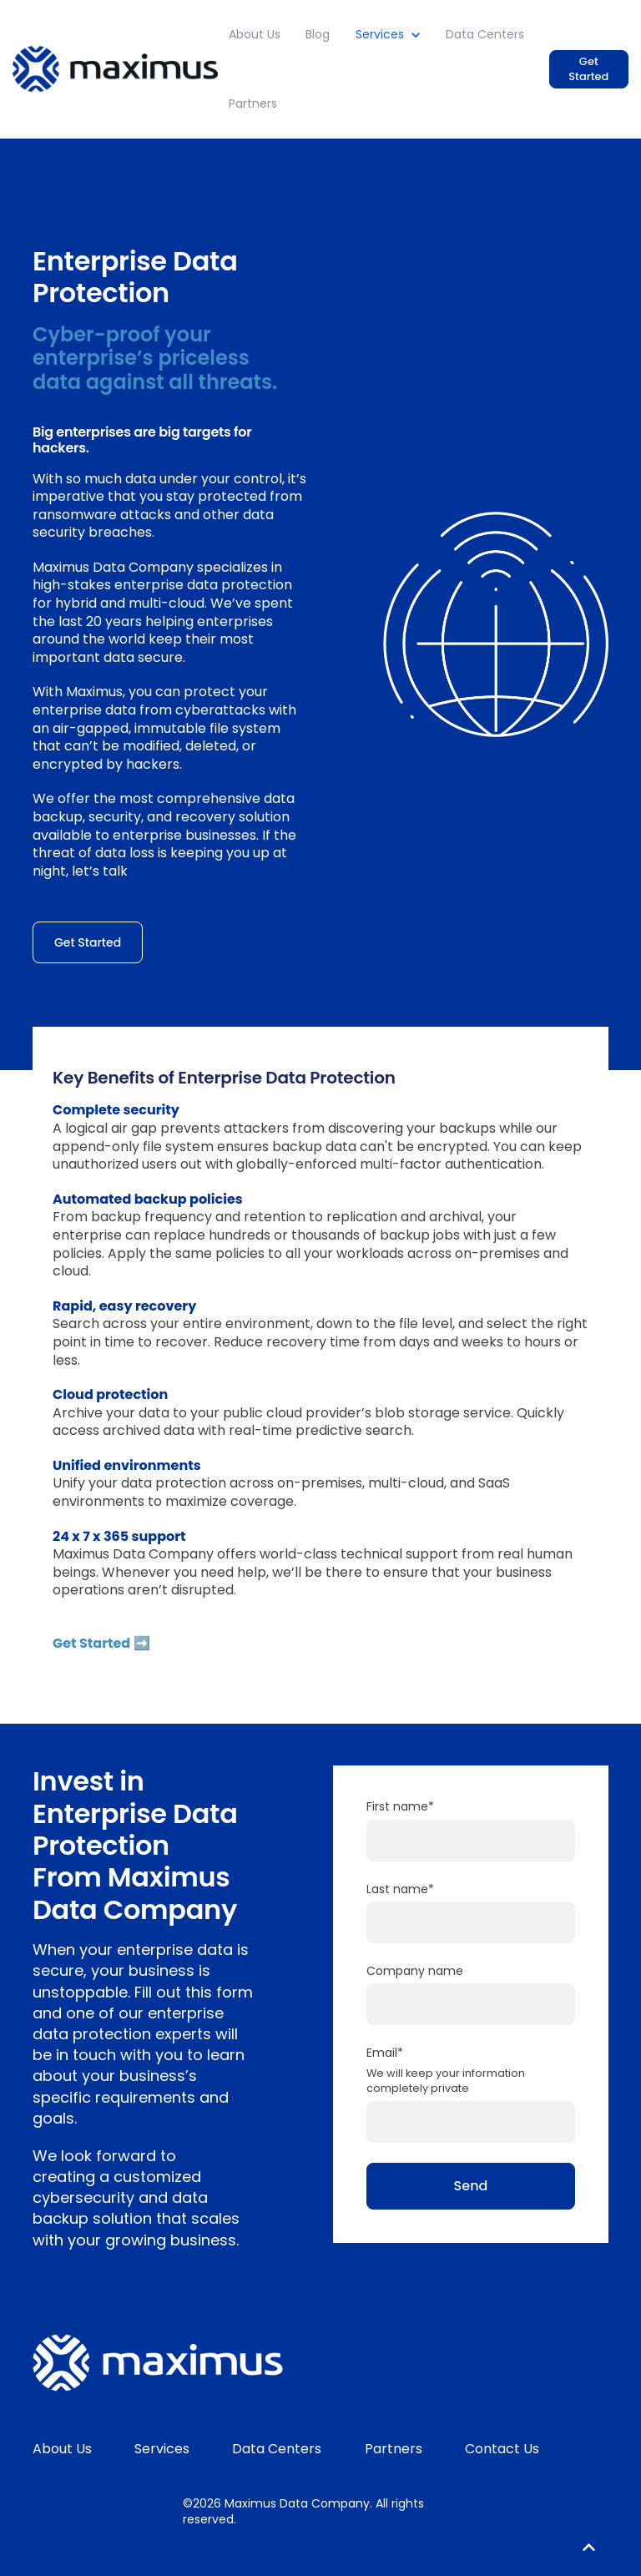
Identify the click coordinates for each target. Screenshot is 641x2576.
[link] (115, 68)
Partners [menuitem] (393, 2448)
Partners (253, 103)
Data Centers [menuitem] (276, 2448)
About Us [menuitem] (62, 2448)
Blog (317, 34)
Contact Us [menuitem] (502, 2448)
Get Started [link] (588, 68)
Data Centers (485, 34)
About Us (254, 34)
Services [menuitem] (161, 2448)
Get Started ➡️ (101, 1643)
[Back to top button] (589, 2548)
